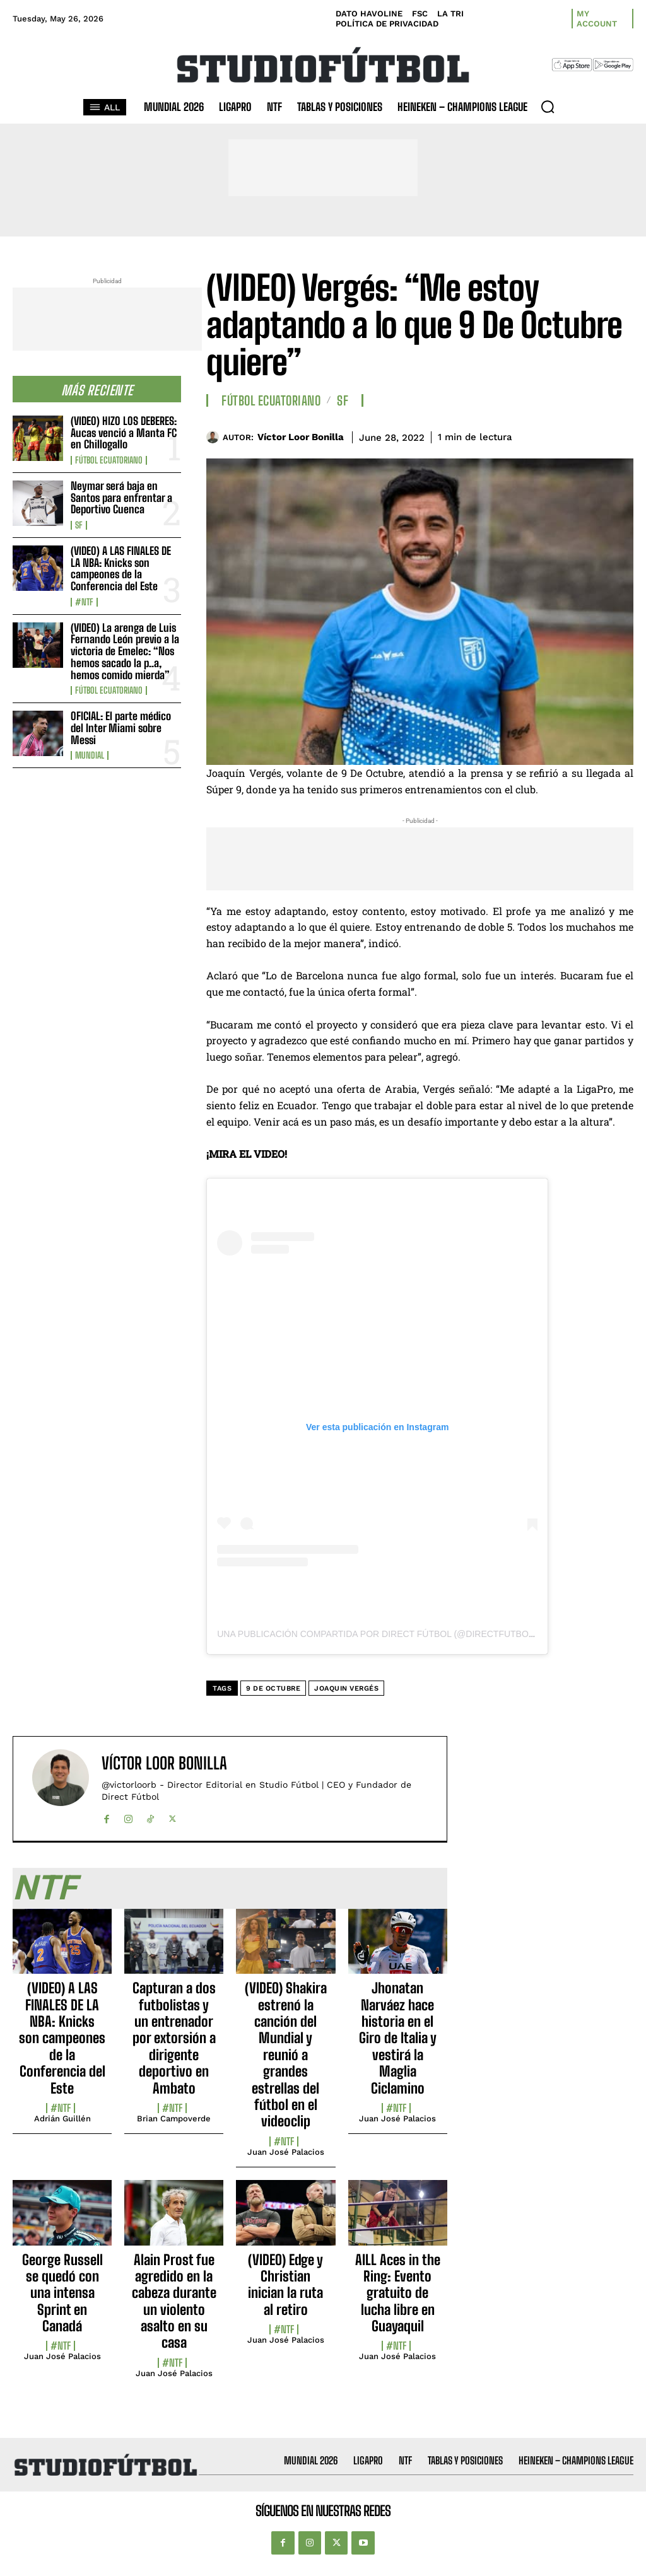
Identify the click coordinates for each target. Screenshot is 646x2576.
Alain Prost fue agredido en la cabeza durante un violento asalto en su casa (174, 2301)
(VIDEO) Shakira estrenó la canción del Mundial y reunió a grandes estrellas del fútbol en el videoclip (286, 2054)
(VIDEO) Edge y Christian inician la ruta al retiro (285, 2284)
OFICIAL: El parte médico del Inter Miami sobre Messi (121, 727)
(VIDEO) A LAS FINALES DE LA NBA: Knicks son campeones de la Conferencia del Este (121, 568)
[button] (547, 106)
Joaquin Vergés (346, 1688)
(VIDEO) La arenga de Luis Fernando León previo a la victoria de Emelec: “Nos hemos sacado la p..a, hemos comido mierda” (125, 651)
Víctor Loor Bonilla (300, 437)
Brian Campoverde (174, 2118)
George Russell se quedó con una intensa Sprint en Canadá (62, 2293)
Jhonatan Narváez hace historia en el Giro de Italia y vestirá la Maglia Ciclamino (398, 2037)
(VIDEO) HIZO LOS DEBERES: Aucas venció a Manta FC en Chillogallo (124, 432)
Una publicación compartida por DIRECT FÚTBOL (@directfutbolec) (383, 1634)
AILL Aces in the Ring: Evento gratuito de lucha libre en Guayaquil (397, 2293)
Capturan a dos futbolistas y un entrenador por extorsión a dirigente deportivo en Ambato (174, 2037)
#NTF (84, 602)
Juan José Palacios (285, 2152)
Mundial (89, 755)
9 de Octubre (273, 1688)
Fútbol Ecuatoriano (109, 460)
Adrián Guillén (62, 2118)
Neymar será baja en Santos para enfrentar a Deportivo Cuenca (121, 497)
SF (79, 525)
